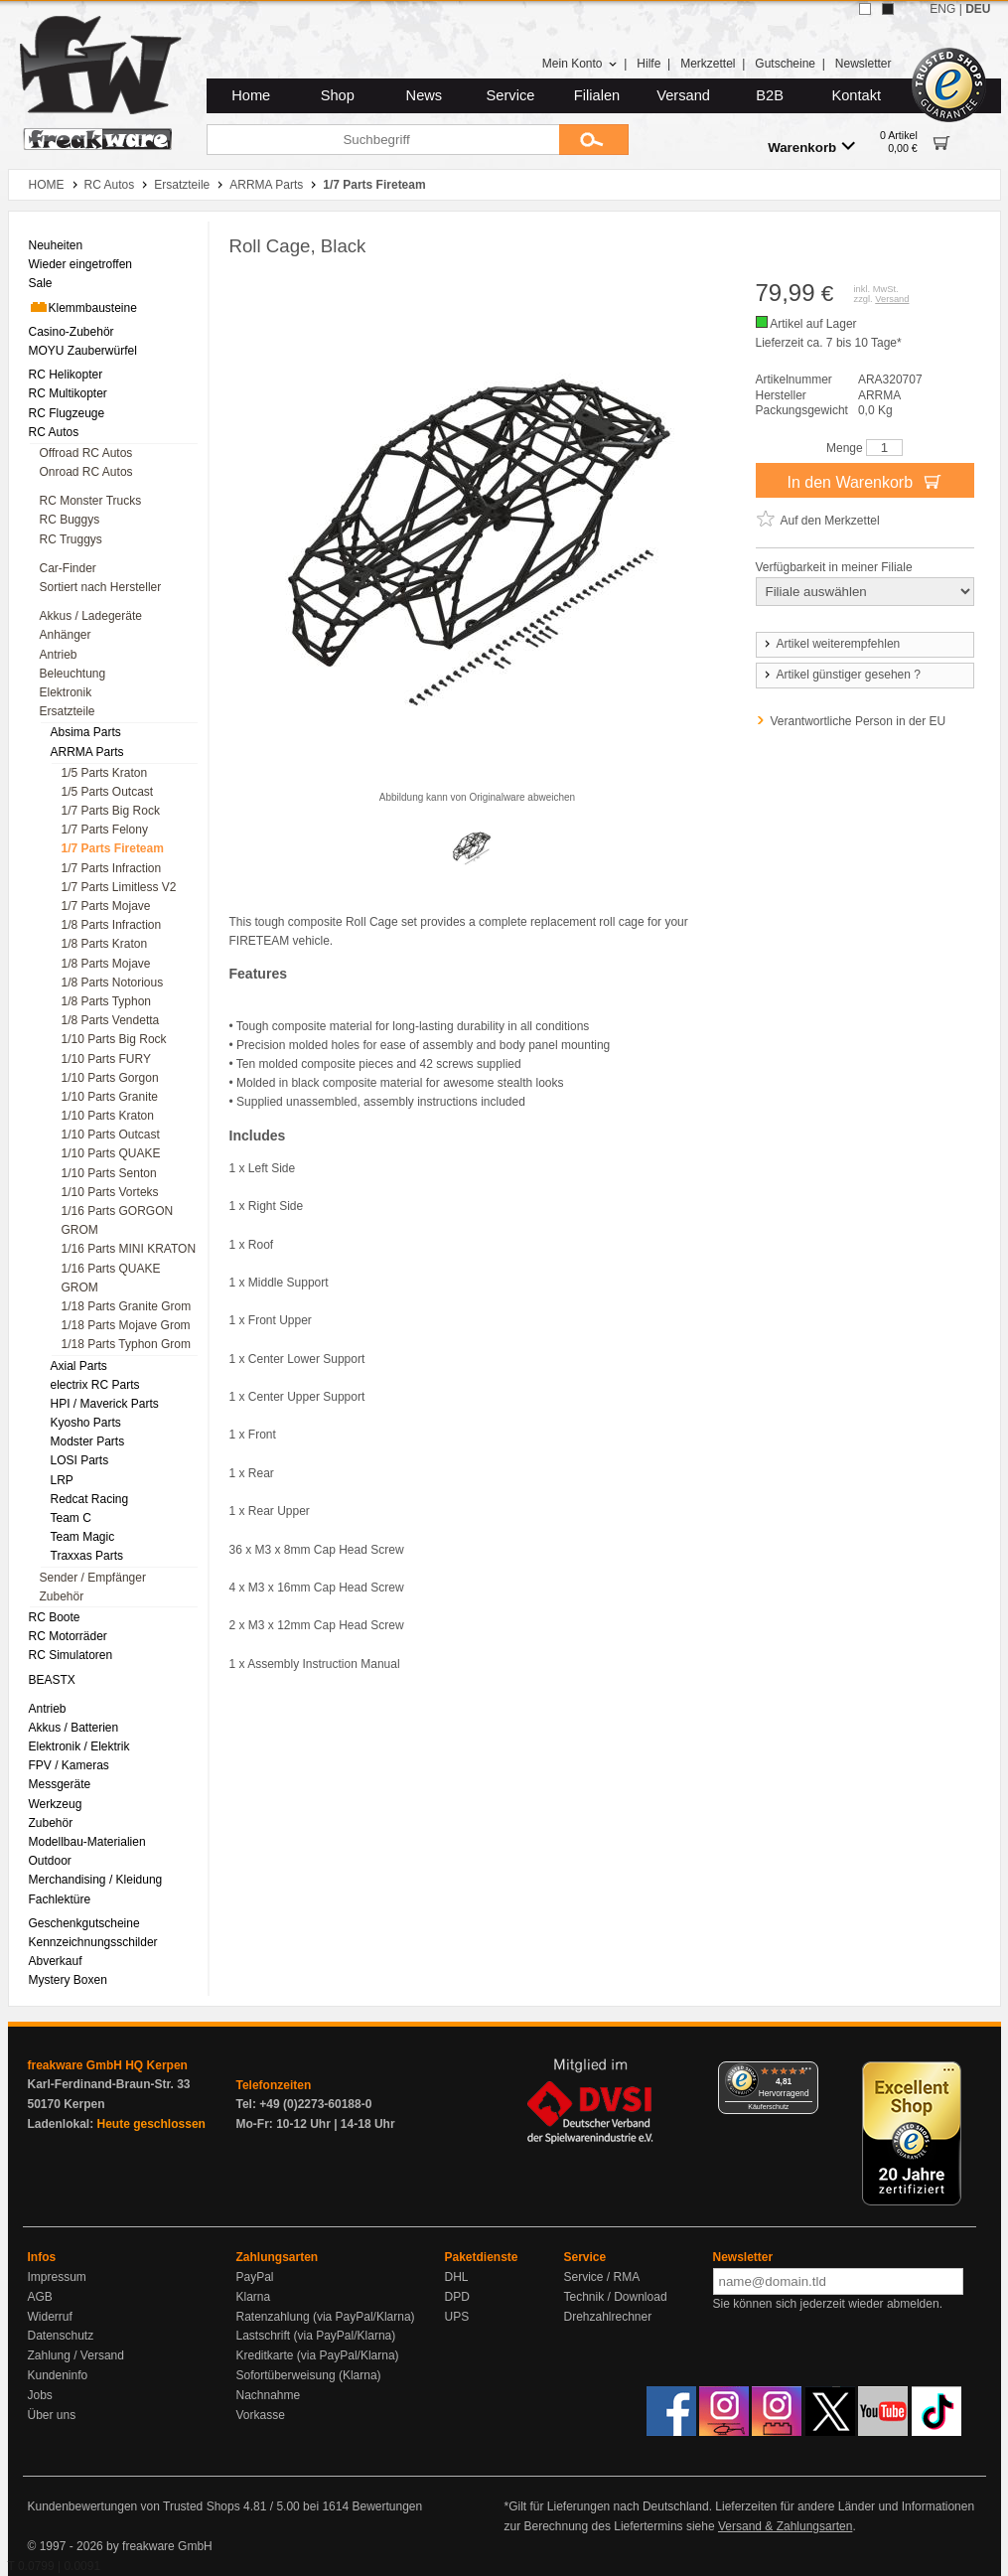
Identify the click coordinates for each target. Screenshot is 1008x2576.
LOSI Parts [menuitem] (80, 1460)
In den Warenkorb (864, 481)
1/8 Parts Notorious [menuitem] (113, 982)
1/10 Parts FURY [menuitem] (106, 1059)
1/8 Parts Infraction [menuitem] (112, 925)
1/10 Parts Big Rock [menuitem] (114, 1039)
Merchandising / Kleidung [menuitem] (96, 1880)
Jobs (40, 2395)
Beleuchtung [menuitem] (73, 674)
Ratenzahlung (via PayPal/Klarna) (325, 2317)
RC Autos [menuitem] (54, 432)
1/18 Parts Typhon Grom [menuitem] (127, 1344)
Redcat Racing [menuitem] (90, 1499)
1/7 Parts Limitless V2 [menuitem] (119, 887)
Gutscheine (785, 64)
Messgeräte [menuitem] (60, 1784)
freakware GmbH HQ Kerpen (108, 2065)
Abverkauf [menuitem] (55, 1961)
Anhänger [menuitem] (65, 635)
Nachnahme (268, 2395)
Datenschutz (61, 2336)
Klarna (253, 2297)
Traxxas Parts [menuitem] (87, 1556)
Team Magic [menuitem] (83, 1537)
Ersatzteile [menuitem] (67, 711)
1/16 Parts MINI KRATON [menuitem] (129, 1249)
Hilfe (648, 64)
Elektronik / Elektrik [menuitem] (79, 1746)
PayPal (255, 2277)
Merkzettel (707, 64)
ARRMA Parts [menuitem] (87, 752)
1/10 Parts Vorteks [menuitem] (110, 1192)
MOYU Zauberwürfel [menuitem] (83, 351)
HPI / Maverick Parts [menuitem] (105, 1404)
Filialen (597, 95)
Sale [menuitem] (41, 283)
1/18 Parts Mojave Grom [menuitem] (126, 1325)
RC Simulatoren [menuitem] (71, 1655)
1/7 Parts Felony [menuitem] (105, 829)
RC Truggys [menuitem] (71, 539)
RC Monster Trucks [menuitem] (91, 501)
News (424, 95)
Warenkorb (811, 146)
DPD (457, 2297)
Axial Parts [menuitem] (79, 1366)
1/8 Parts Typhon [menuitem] (107, 1001)
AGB (40, 2297)
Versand (683, 95)
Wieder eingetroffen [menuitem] (81, 264)
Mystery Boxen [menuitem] (68, 1980)
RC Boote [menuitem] (54, 1617)
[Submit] (594, 139)
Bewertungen (387, 2506)
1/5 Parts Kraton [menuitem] (105, 773)
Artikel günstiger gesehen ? (841, 675)
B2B (770, 95)
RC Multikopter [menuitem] (68, 393)
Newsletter (863, 64)
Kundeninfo (58, 2375)
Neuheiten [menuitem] (56, 245)
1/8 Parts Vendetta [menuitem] (111, 1020)
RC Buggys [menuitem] (70, 520)
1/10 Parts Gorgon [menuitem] (110, 1078)
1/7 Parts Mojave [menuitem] (106, 906)
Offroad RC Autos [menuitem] (86, 453)
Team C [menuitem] (71, 1518)
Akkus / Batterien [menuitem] (74, 1728)
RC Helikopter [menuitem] (66, 374)
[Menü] (806, 2073)
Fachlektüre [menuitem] (60, 1899)
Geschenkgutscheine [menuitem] (84, 1923)
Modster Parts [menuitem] (88, 1441)
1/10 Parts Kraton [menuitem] (108, 1116)
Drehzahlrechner (608, 2317)
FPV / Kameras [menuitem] (69, 1765)
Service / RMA (602, 2277)
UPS (457, 2317)
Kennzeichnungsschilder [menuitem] (93, 1942)
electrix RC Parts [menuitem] (95, 1385)
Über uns (52, 2415)
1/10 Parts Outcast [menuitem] (111, 1134)
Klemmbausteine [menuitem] (83, 307)
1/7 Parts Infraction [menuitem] (112, 868)
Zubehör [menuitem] (62, 1596)
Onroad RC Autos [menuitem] (86, 472)
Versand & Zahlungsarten (785, 2526)
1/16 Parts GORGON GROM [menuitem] (118, 1220)
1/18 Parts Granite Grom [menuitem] (127, 1306)
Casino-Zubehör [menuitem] (71, 332)
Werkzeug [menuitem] (55, 1804)
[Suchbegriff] (383, 139)
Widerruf (50, 2317)
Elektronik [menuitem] (66, 692)
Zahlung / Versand (76, 2355)
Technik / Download (615, 2297)
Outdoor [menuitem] (50, 1861)
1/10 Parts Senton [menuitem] (109, 1173)
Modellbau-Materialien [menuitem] (87, 1842)
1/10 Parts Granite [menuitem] (110, 1097)
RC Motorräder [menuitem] (68, 1636)
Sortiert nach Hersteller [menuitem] (101, 587)
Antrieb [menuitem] (58, 655)
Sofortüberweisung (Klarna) (308, 2375)
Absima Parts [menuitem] (86, 732)
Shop (338, 95)
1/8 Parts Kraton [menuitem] (105, 944)
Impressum (57, 2277)
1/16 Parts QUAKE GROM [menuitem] (111, 1278)
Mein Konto (580, 64)
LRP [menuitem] (62, 1480)
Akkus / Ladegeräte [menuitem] (91, 616)
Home (250, 95)
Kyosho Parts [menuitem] (86, 1423)
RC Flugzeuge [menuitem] (67, 413)
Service (511, 95)
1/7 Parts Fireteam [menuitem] (113, 848)
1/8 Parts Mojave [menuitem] (106, 964)
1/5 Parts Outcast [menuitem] (108, 792)
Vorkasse (260, 2415)
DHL (457, 2277)
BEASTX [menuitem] (52, 1680)
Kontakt (856, 95)
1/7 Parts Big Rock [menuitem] (111, 811)
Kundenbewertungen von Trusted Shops (134, 2506)
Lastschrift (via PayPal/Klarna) (316, 2336)
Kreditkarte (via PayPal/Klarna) (317, 2355)
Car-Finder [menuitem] (68, 568)
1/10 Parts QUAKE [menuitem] (111, 1153)
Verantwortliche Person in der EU (858, 721)
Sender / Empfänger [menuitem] (93, 1578)
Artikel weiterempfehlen (831, 644)
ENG (942, 9)
